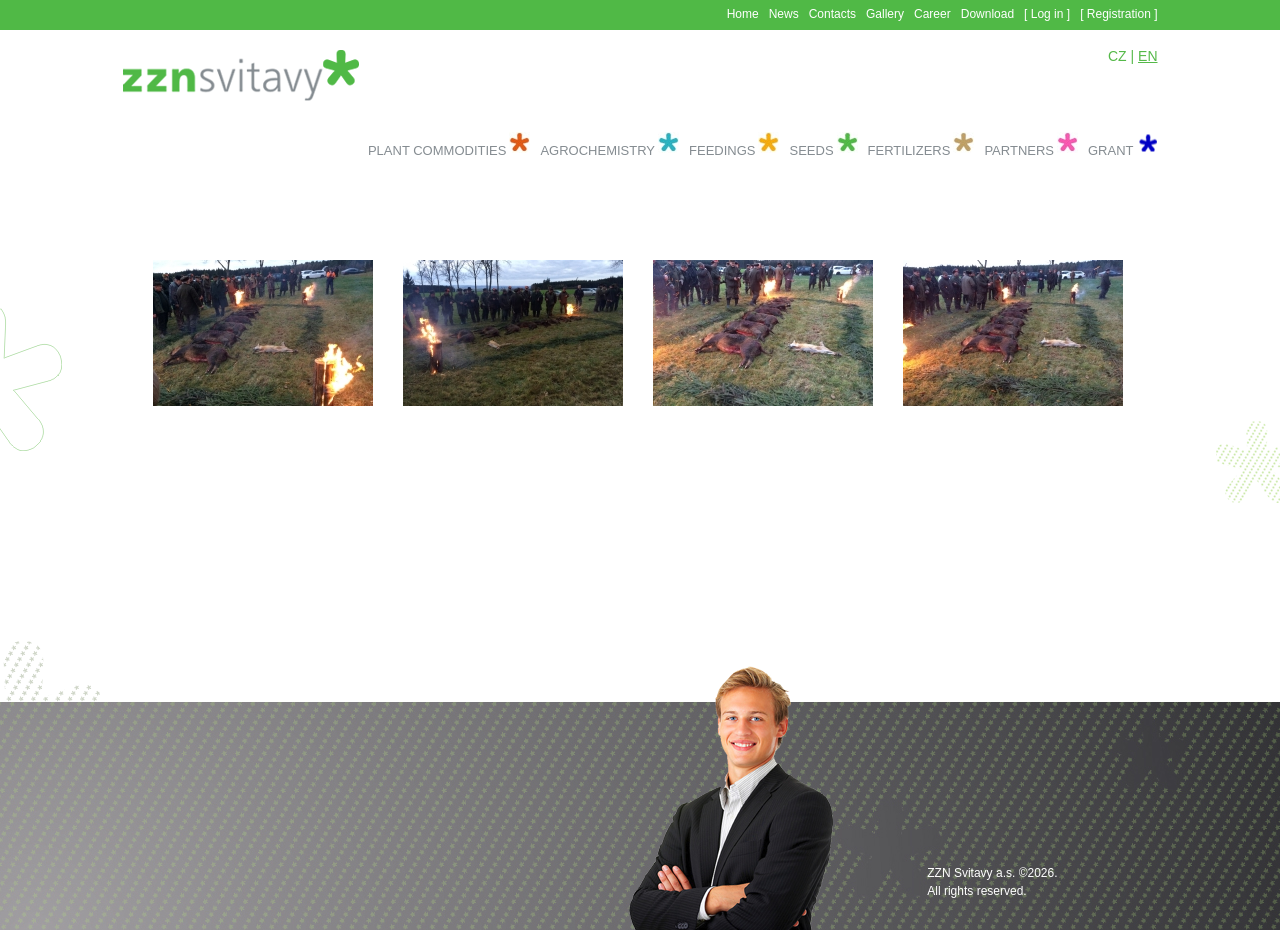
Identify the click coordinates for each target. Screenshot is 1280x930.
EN (1147, 56)
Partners (1019, 150)
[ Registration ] (1118, 14)
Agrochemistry (597, 150)
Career (932, 14)
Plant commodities (437, 150)
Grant (1111, 150)
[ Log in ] (1047, 14)
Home (743, 14)
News (784, 14)
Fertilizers (909, 150)
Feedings (722, 150)
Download (987, 14)
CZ (1117, 56)
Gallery (885, 14)
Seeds (811, 150)
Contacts (832, 14)
